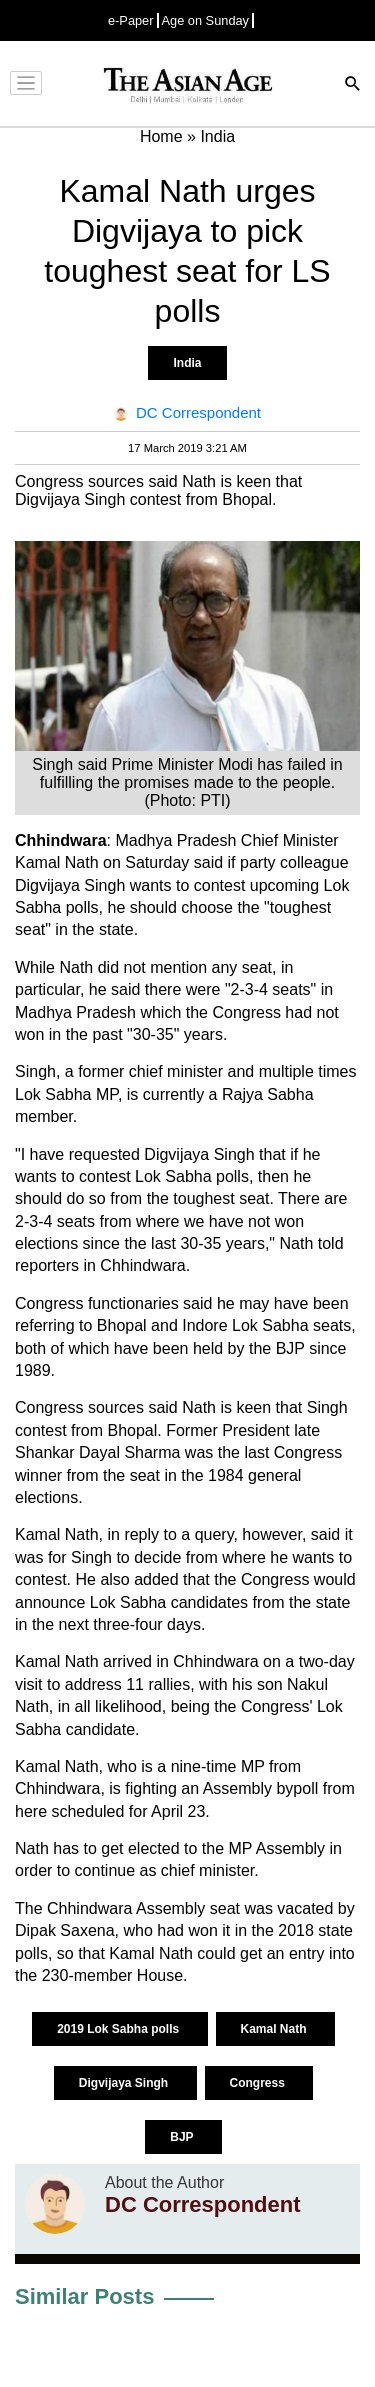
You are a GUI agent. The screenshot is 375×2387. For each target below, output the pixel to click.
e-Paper (131, 20)
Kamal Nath (275, 2029)
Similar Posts (84, 2296)
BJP (183, 2137)
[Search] (353, 85)
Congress (259, 2083)
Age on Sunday (206, 20)
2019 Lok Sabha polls (119, 2029)
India (187, 363)
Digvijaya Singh (125, 2083)
